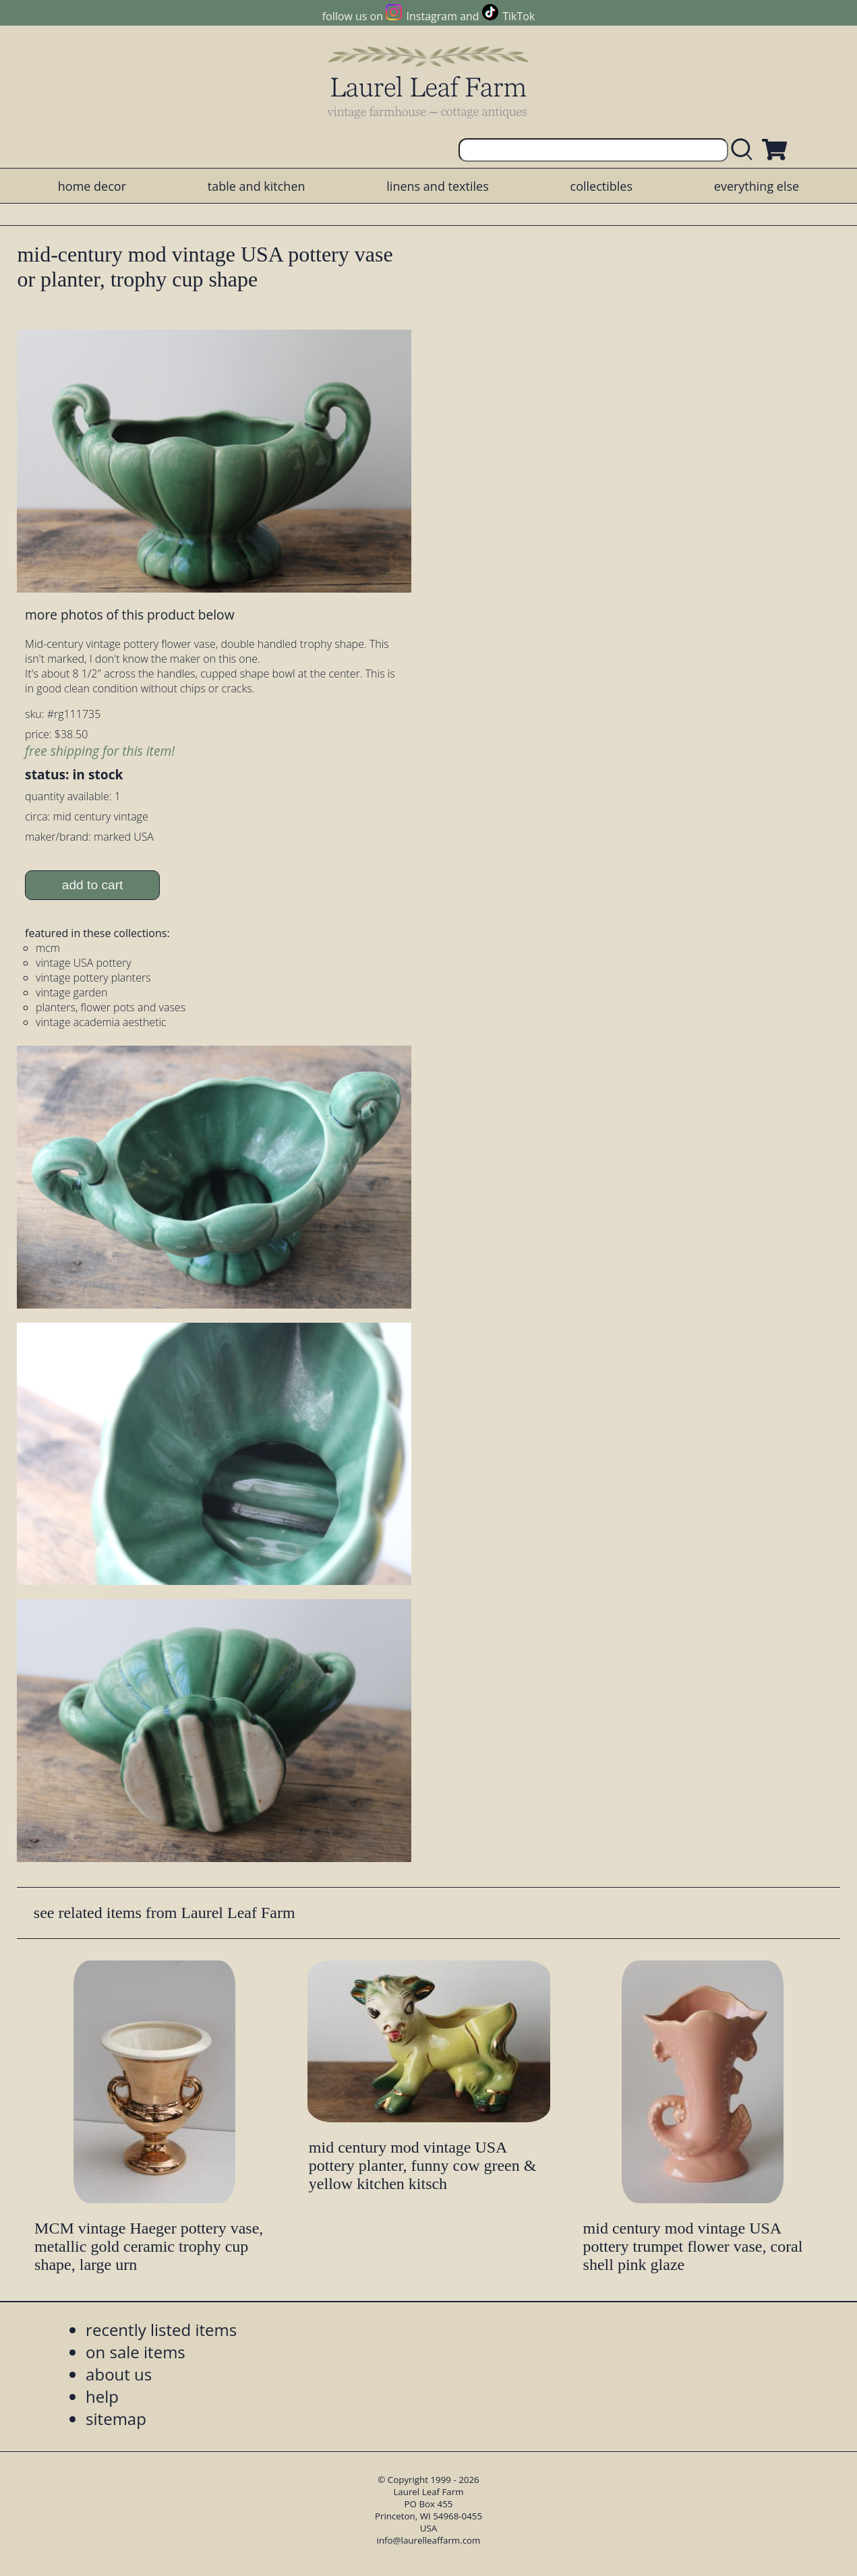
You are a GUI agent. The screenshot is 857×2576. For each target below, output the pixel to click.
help (102, 2396)
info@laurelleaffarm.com (429, 2540)
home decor (92, 186)
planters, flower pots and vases (110, 1007)
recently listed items (161, 2329)
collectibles (601, 186)
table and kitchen (256, 186)
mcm (48, 947)
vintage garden (71, 992)
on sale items (135, 2352)
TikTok (518, 16)
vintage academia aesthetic (101, 1022)
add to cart (92, 885)
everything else (756, 186)
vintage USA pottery (83, 962)
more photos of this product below (129, 614)
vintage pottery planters (93, 977)
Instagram (432, 16)
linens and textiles (437, 186)
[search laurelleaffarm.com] (745, 150)
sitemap (116, 2418)
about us (119, 2374)
